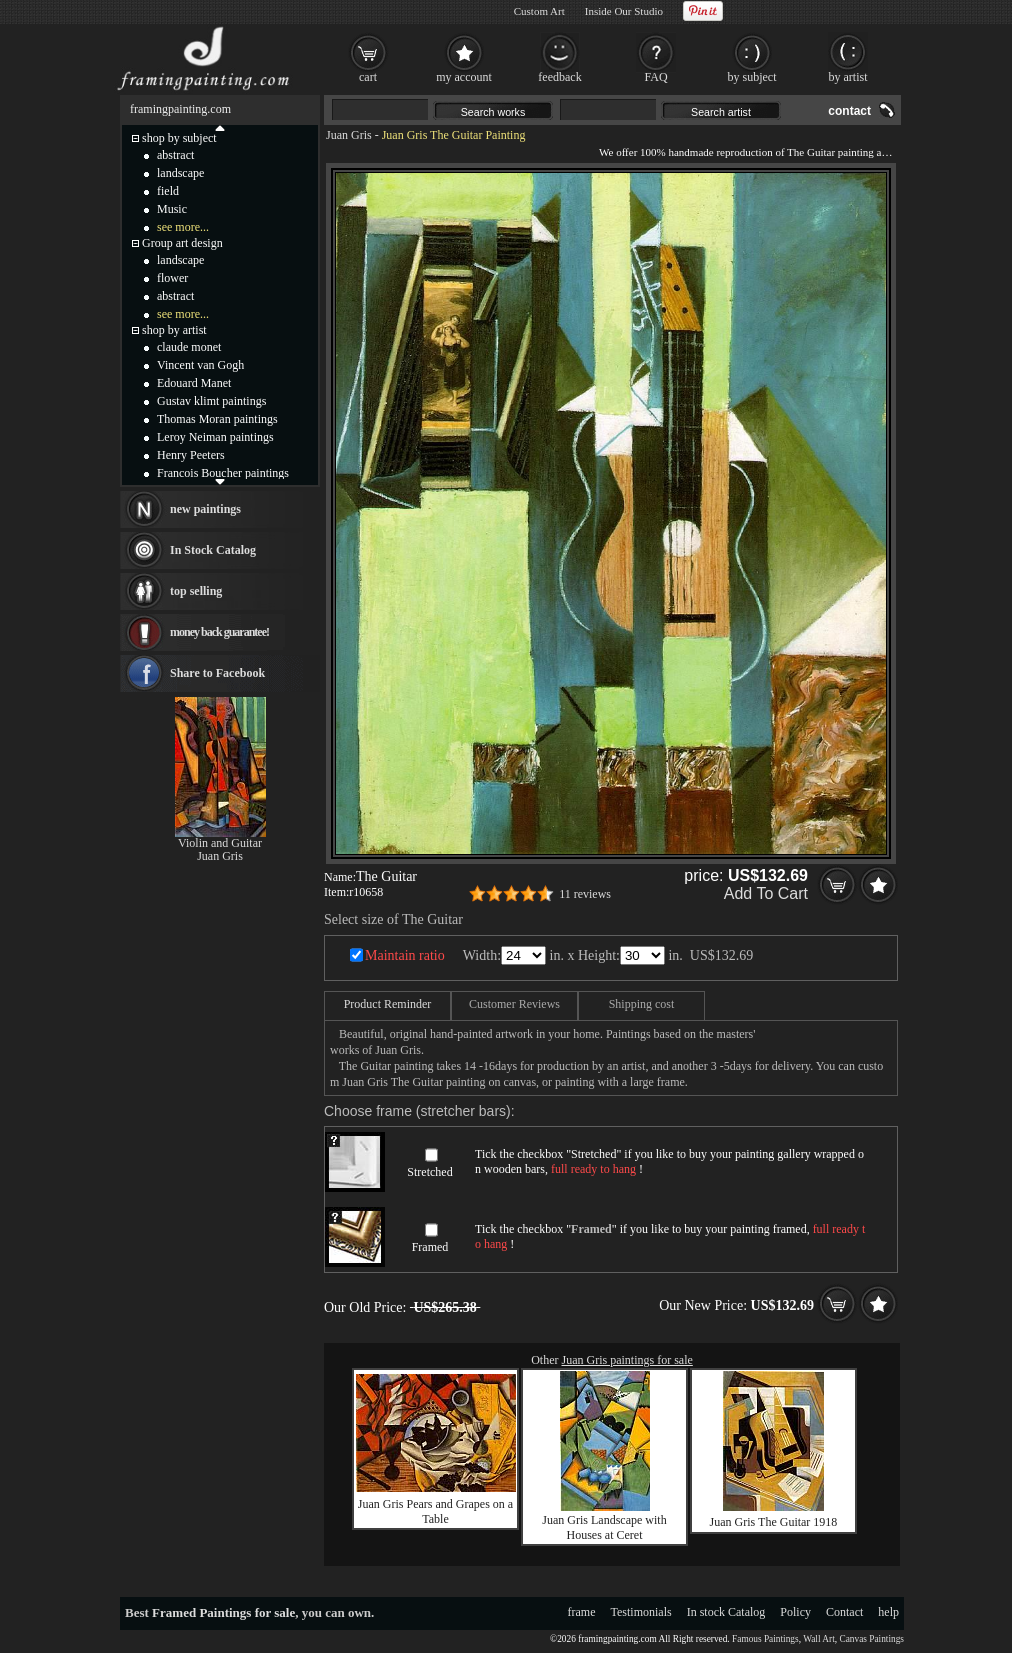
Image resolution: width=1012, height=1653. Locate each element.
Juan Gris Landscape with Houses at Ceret (604, 1527)
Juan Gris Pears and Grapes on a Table (435, 1511)
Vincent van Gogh (200, 365)
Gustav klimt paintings (211, 401)
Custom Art (539, 11)
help (888, 1612)
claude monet (189, 347)
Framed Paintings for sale (223, 1612)
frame (582, 1612)
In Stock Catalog (213, 550)
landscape (180, 173)
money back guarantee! (219, 632)
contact (849, 111)
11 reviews (585, 894)
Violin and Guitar (220, 843)
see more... (183, 227)
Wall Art (819, 1639)
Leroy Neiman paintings (215, 437)
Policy (795, 1612)
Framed (430, 1247)
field (168, 191)
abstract (175, 155)
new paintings (205, 509)
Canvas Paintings (871, 1639)
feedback (559, 77)
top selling (196, 591)
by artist (848, 77)
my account (464, 77)
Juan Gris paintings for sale (627, 1360)
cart (368, 77)
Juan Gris (349, 135)
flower (172, 278)
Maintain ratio (405, 955)
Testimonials (641, 1612)
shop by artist (174, 330)
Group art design (182, 243)
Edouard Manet (194, 383)
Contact (844, 1612)
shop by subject (179, 138)
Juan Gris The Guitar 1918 (774, 1522)
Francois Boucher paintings (223, 473)
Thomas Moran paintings (217, 419)
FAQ (655, 77)
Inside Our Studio (624, 11)
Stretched (429, 1172)
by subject (752, 77)
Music (172, 209)
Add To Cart (766, 893)
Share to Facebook (217, 673)
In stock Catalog (726, 1612)
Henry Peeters (191, 455)
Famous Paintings (765, 1639)
